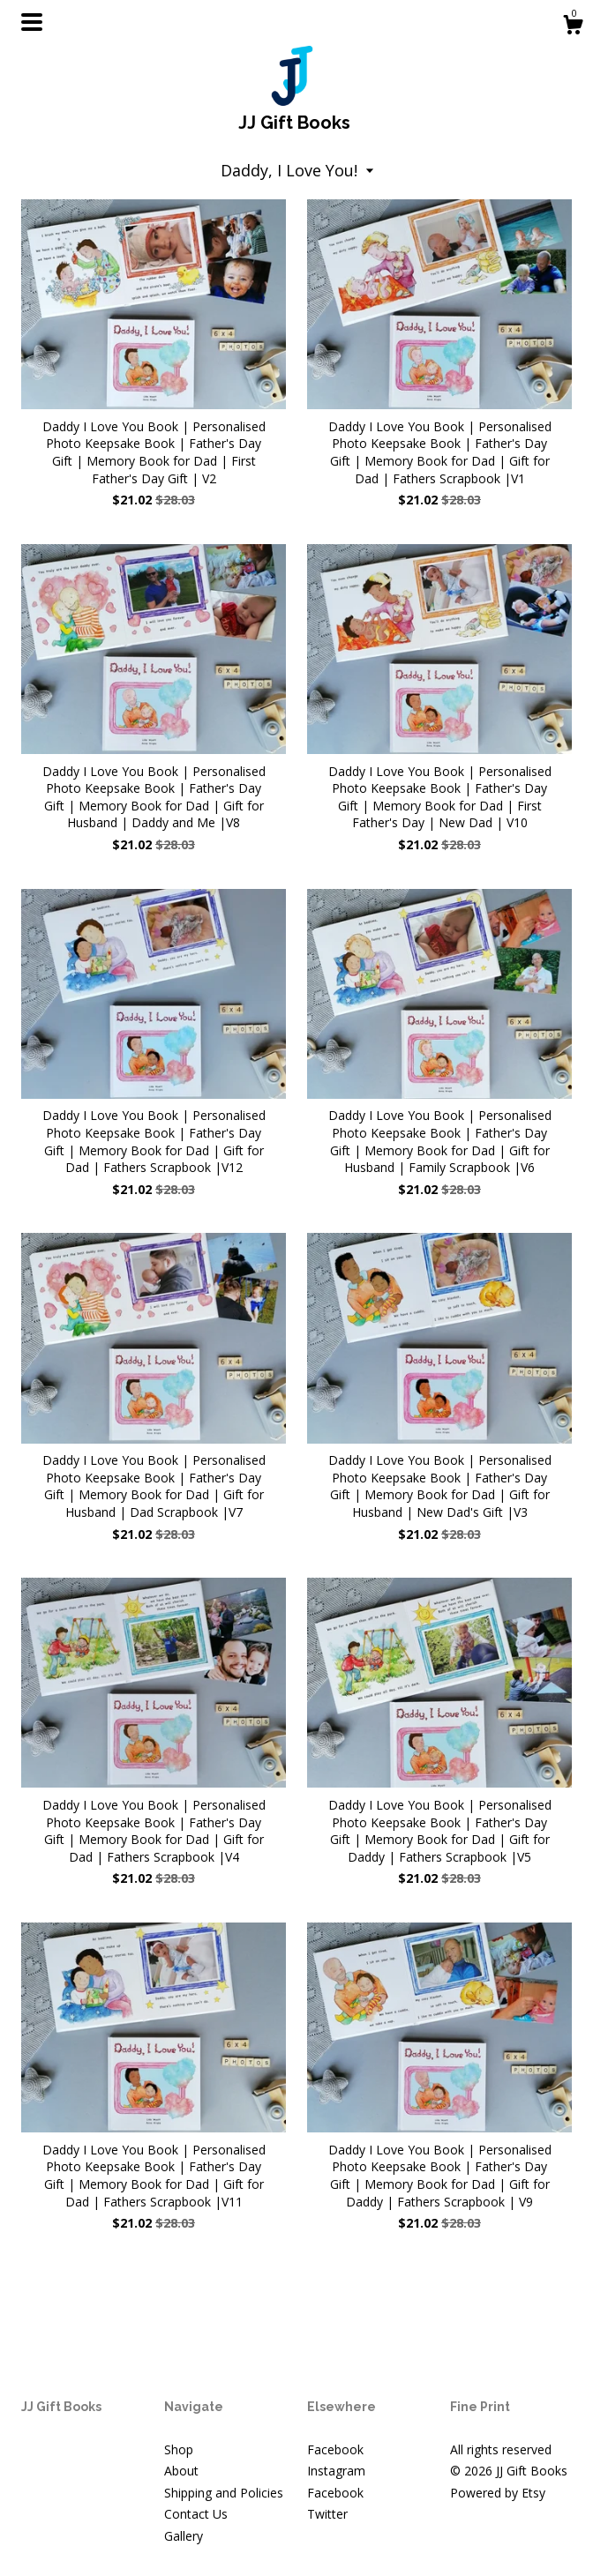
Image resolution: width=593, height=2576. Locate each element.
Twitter (327, 2513)
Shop (178, 2449)
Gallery (183, 2535)
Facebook (335, 2449)
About (181, 2470)
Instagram (336, 2470)
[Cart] (572, 27)
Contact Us (196, 2513)
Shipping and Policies (223, 2492)
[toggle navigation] (31, 22)
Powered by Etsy (497, 2492)
